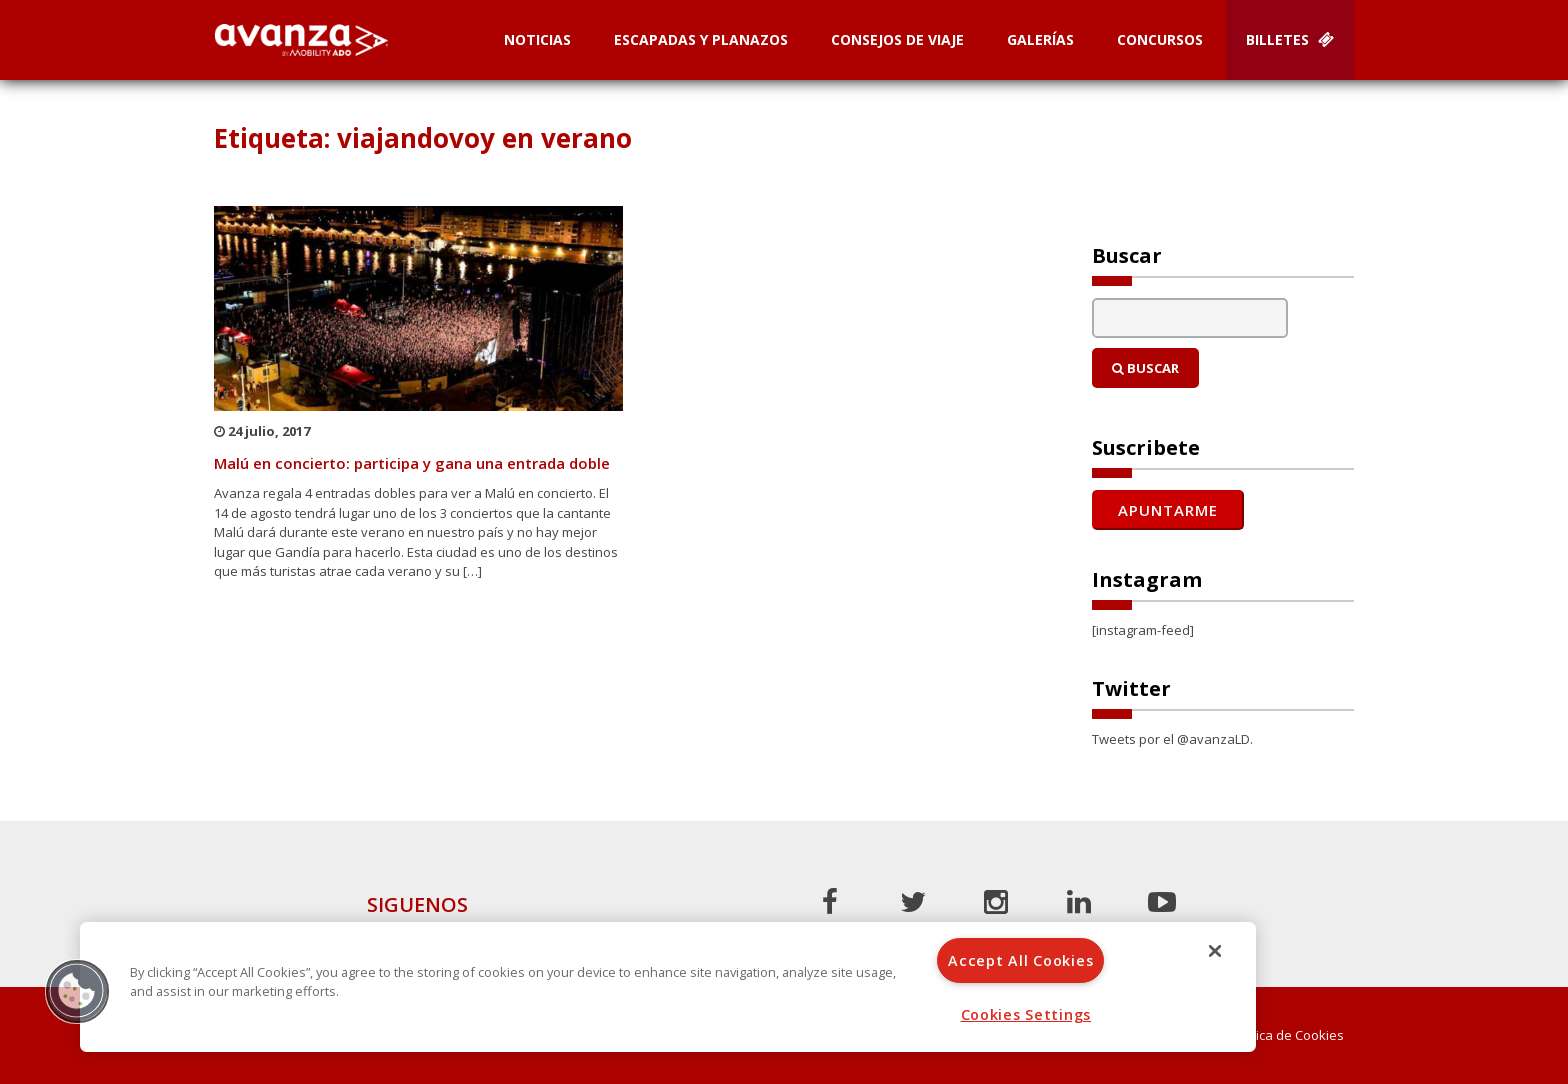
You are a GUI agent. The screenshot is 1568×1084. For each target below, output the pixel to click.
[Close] (1215, 951)
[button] (77, 991)
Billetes (1290, 39)
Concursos (1160, 39)
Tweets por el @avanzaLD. (1172, 739)
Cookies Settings (1026, 1014)
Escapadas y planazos (701, 39)
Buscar (1145, 368)
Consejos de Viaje (897, 39)
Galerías (1040, 39)
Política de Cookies (1287, 1035)
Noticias (537, 39)
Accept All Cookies (1020, 960)
